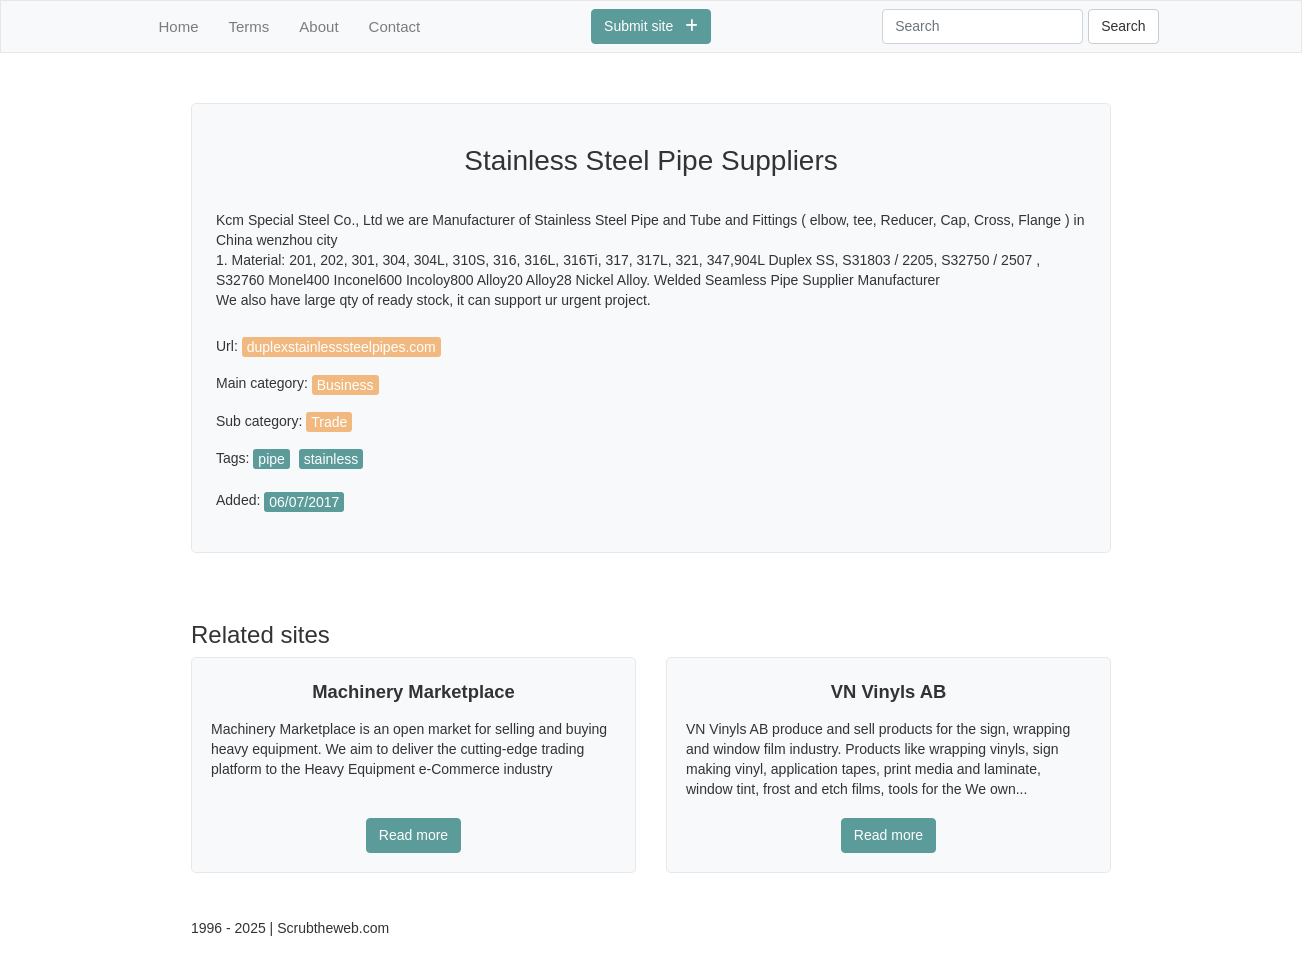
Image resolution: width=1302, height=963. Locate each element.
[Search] (982, 26)
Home (179, 26)
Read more (413, 835)
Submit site (651, 26)
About (318, 26)
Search (1123, 26)
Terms (249, 26)
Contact (395, 26)
